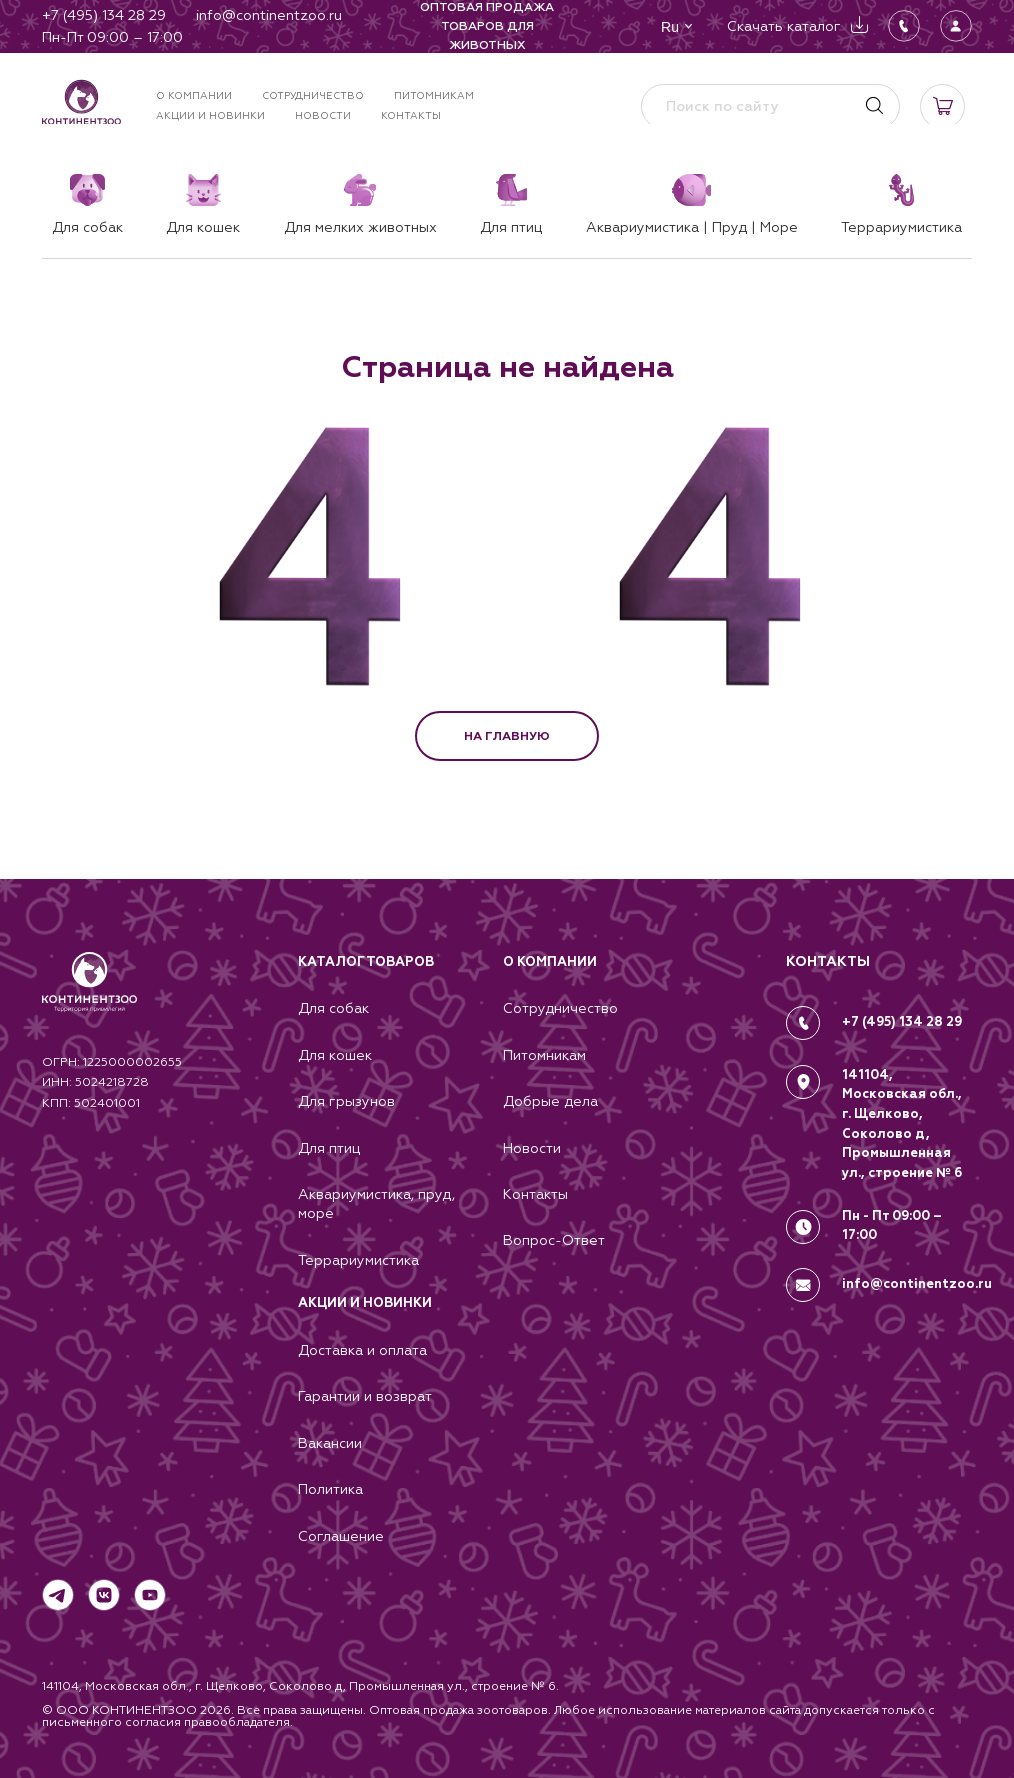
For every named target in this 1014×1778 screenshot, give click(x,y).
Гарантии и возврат (365, 1395)
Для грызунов (346, 1096)
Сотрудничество (313, 95)
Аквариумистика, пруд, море (376, 1200)
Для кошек (335, 1049)
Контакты (411, 115)
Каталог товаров (366, 955)
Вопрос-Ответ (554, 1237)
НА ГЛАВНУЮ (507, 736)
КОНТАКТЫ (828, 954)
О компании (194, 95)
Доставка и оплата (362, 1348)
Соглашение (341, 1536)
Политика (330, 1489)
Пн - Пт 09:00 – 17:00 (893, 1217)
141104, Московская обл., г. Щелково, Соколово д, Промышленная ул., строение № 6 (903, 1115)
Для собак (333, 1002)
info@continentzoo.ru (917, 1272)
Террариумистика (358, 1257)
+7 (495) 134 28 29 (903, 1015)
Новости (323, 115)
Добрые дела (550, 1096)
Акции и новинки (210, 115)
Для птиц (329, 1143)
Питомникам (434, 95)
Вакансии (330, 1442)
